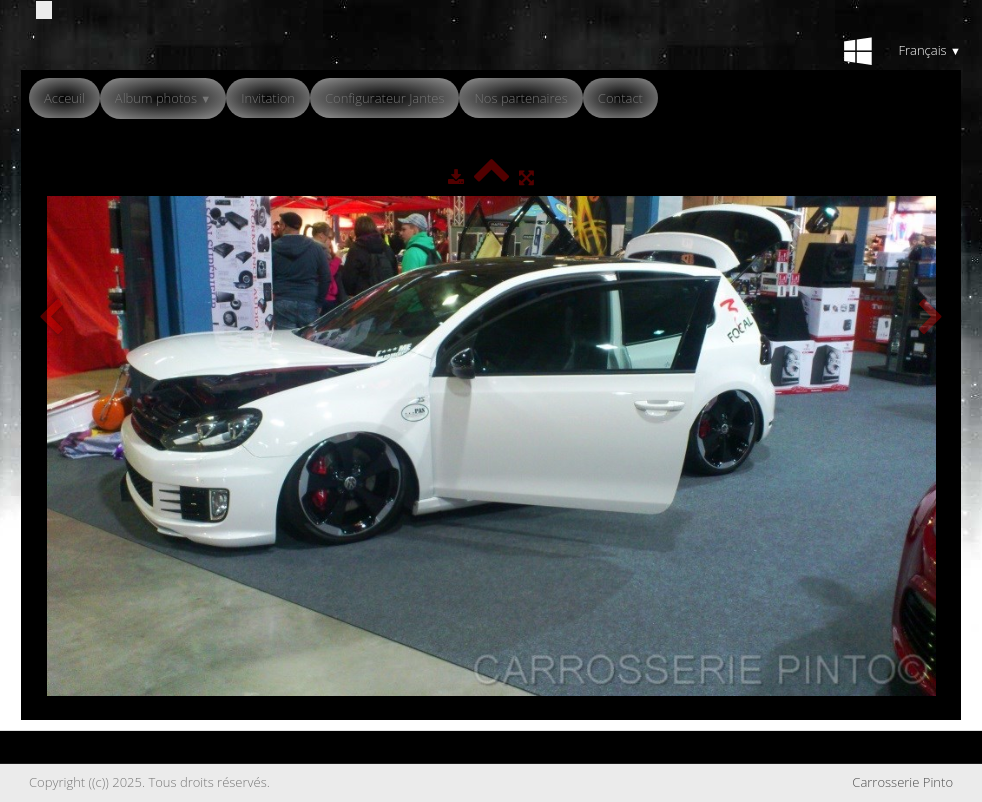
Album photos (163, 98)
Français (929, 50)
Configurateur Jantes (385, 98)
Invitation (268, 98)
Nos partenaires (520, 98)
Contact (620, 98)
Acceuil (64, 98)
